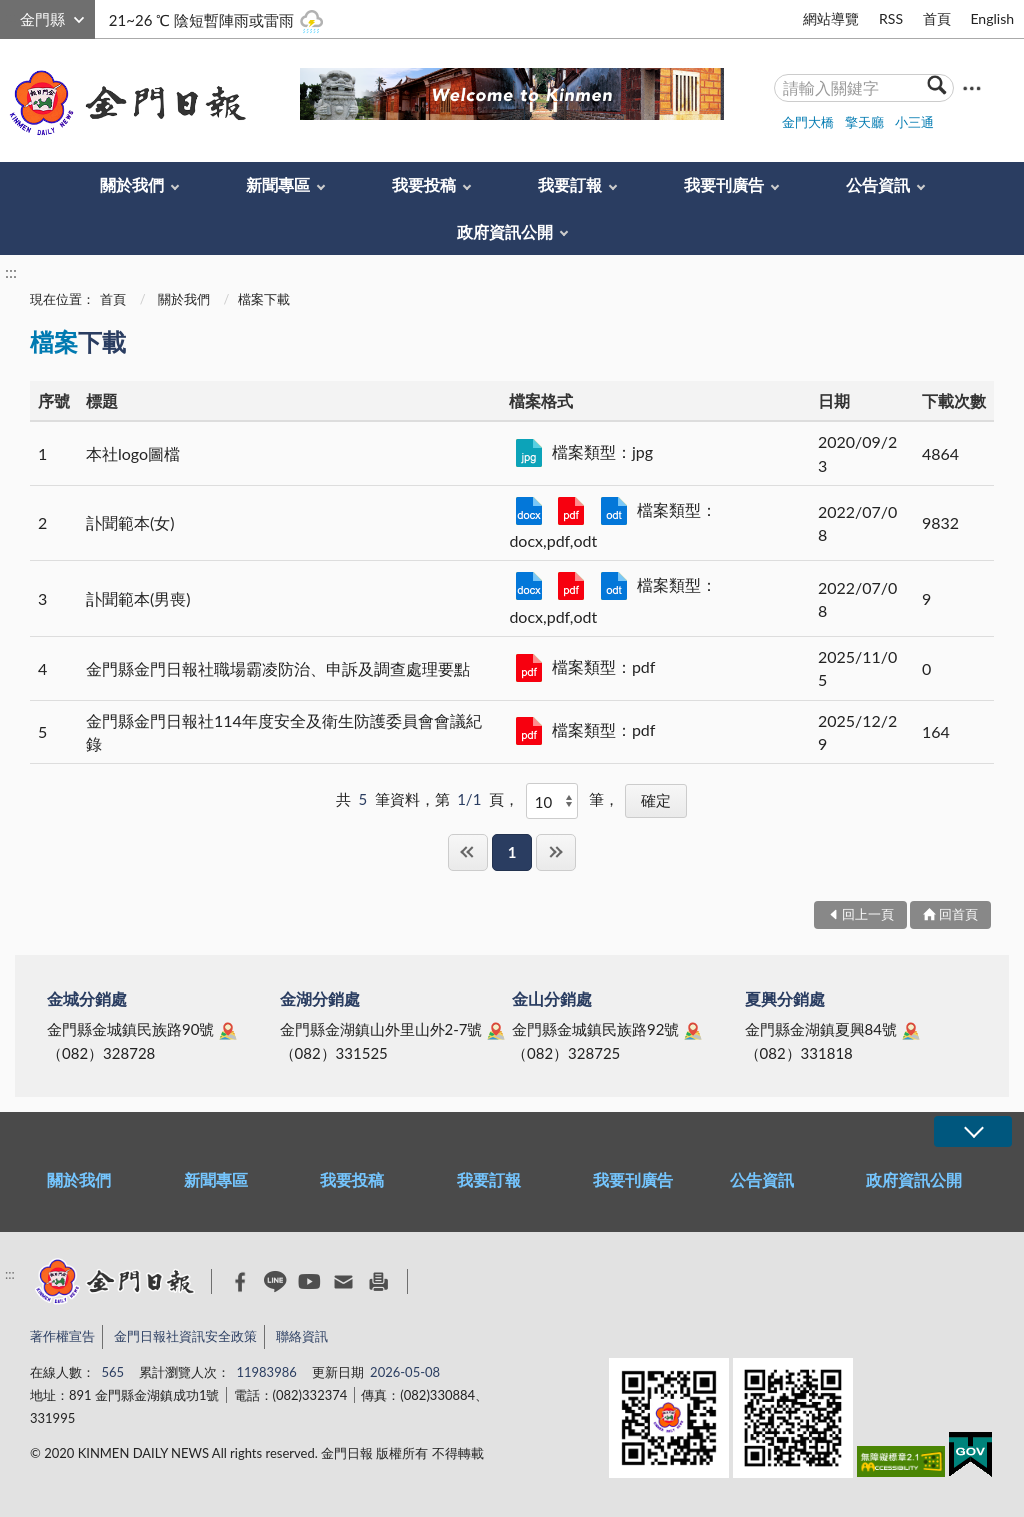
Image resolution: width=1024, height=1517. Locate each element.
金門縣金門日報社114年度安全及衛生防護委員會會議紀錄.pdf (529, 731)
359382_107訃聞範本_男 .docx (529, 586)
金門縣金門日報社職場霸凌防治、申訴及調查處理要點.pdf (529, 668)
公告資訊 (878, 184)
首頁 (937, 18)
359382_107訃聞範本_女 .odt (614, 511)
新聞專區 (278, 184)
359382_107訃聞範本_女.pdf (571, 511)
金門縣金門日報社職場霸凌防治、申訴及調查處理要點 (278, 668)
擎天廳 (864, 122)
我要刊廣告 (724, 184)
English (992, 18)
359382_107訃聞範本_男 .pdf (571, 586)
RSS (891, 18)
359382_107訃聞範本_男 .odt (614, 586)
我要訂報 (570, 184)
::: (11, 16)
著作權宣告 (62, 1336)
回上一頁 (868, 914)
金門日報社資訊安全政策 (185, 1336)
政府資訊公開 (505, 231)
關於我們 (132, 184)
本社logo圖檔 (133, 453)
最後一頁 (556, 852)
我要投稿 (424, 184)
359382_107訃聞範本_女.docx (529, 511)
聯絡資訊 (302, 1336)
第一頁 (468, 852)
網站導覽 (831, 18)
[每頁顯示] (552, 801)
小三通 (914, 122)
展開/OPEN (973, 1131)
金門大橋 (808, 122)
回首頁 (958, 914)
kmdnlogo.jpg (529, 453)
